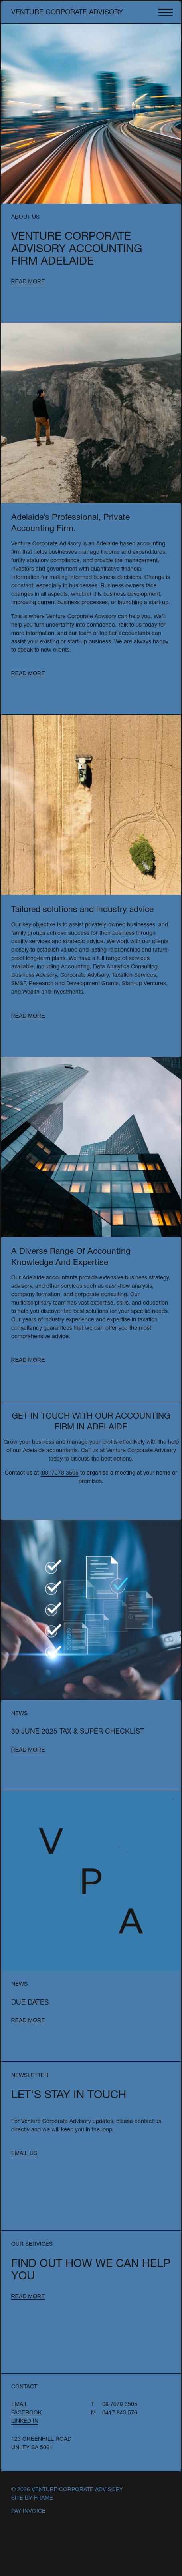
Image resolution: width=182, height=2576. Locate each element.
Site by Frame (32, 2498)
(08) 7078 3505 (59, 1473)
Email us (24, 2154)
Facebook (26, 2413)
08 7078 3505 (119, 2405)
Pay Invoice (28, 2511)
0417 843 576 (119, 2413)
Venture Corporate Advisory (67, 13)
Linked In (24, 2421)
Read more (28, 281)
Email (19, 2405)
